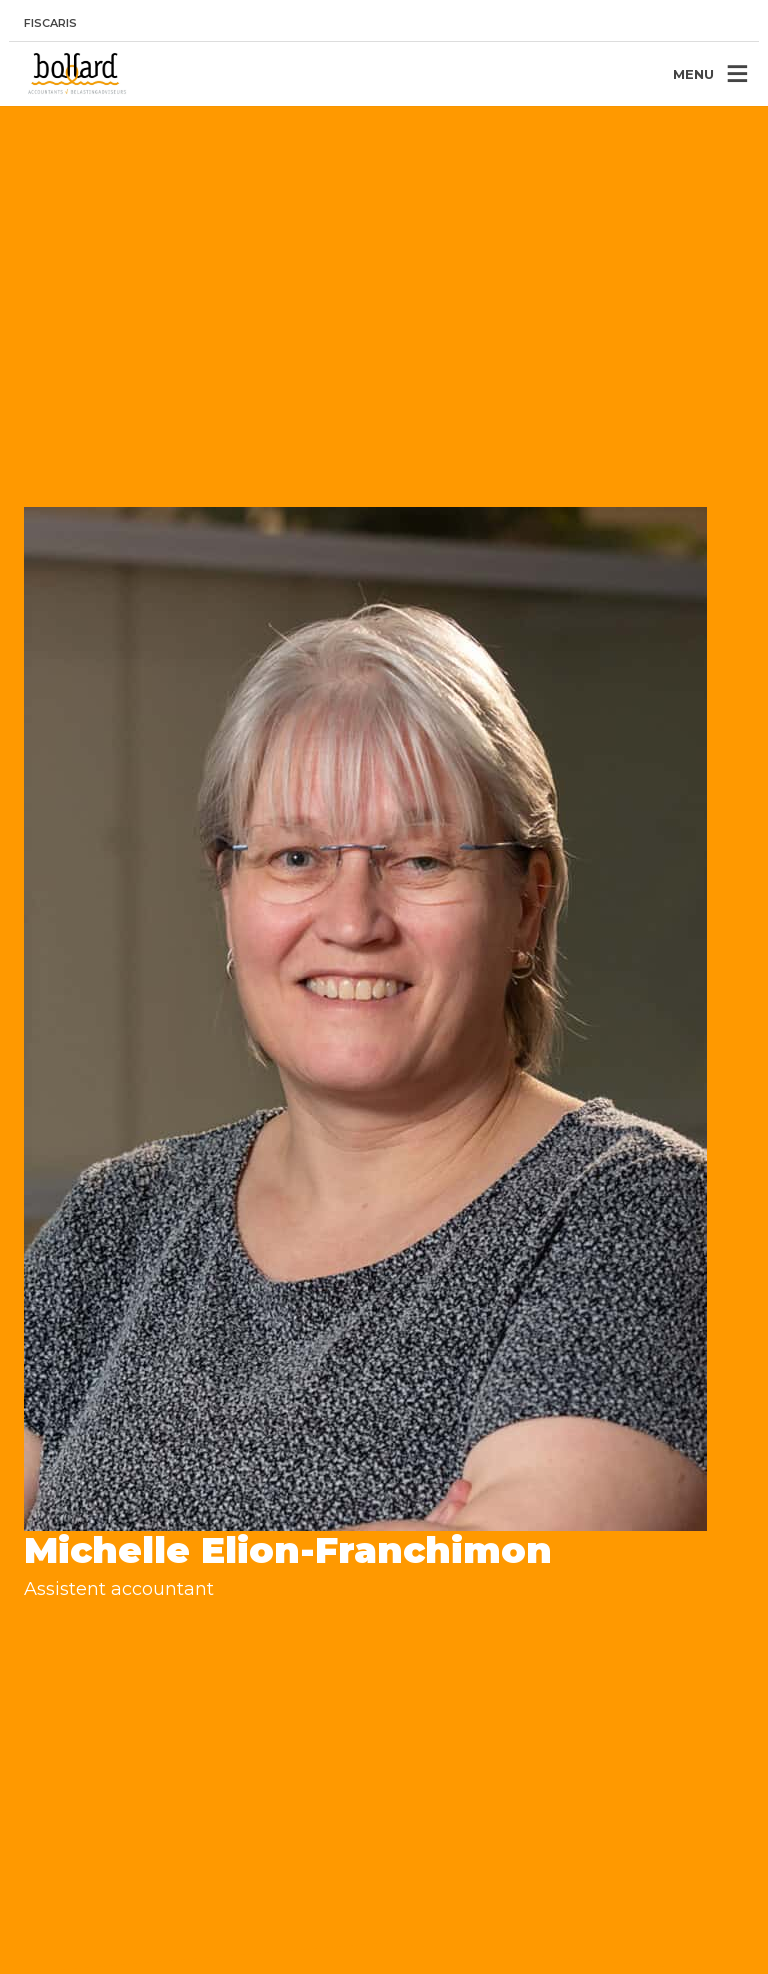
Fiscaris (50, 23)
